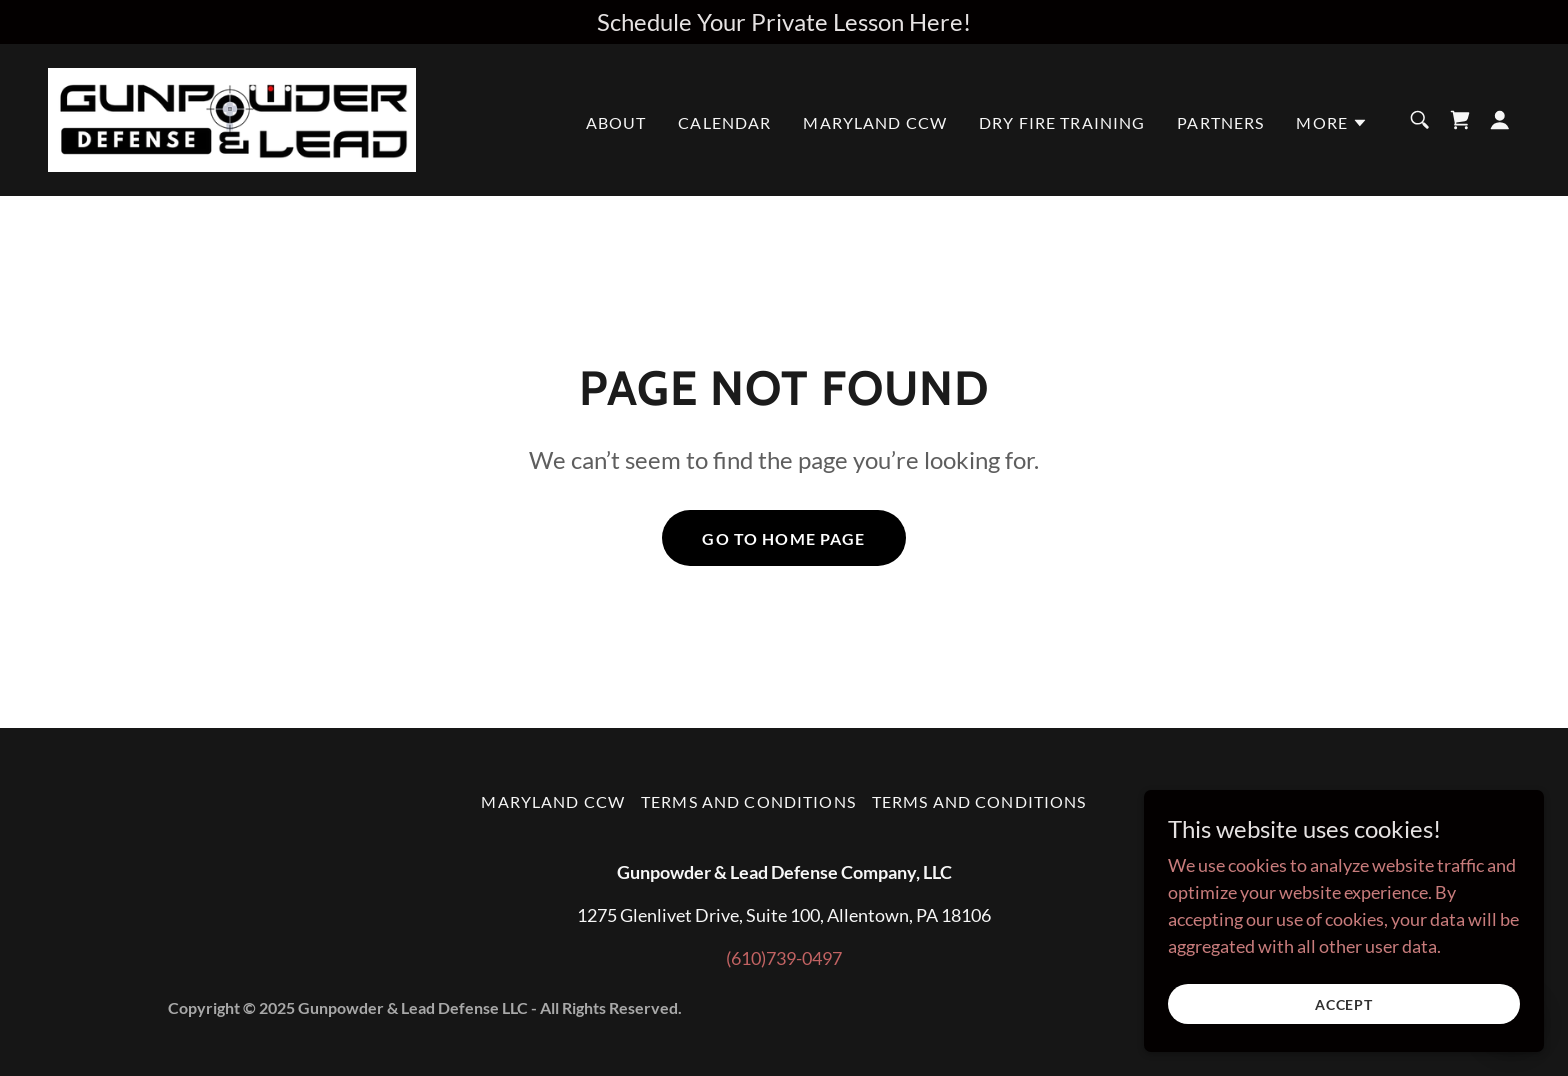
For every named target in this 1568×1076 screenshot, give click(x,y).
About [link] (616, 122)
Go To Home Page (783, 538)
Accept (1344, 1004)
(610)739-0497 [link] (784, 958)
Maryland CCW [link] (875, 122)
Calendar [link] (724, 122)
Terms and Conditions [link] (748, 801)
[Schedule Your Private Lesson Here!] (784, 22)
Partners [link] (1220, 122)
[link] (232, 118)
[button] (1332, 123)
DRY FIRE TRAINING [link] (1062, 122)
